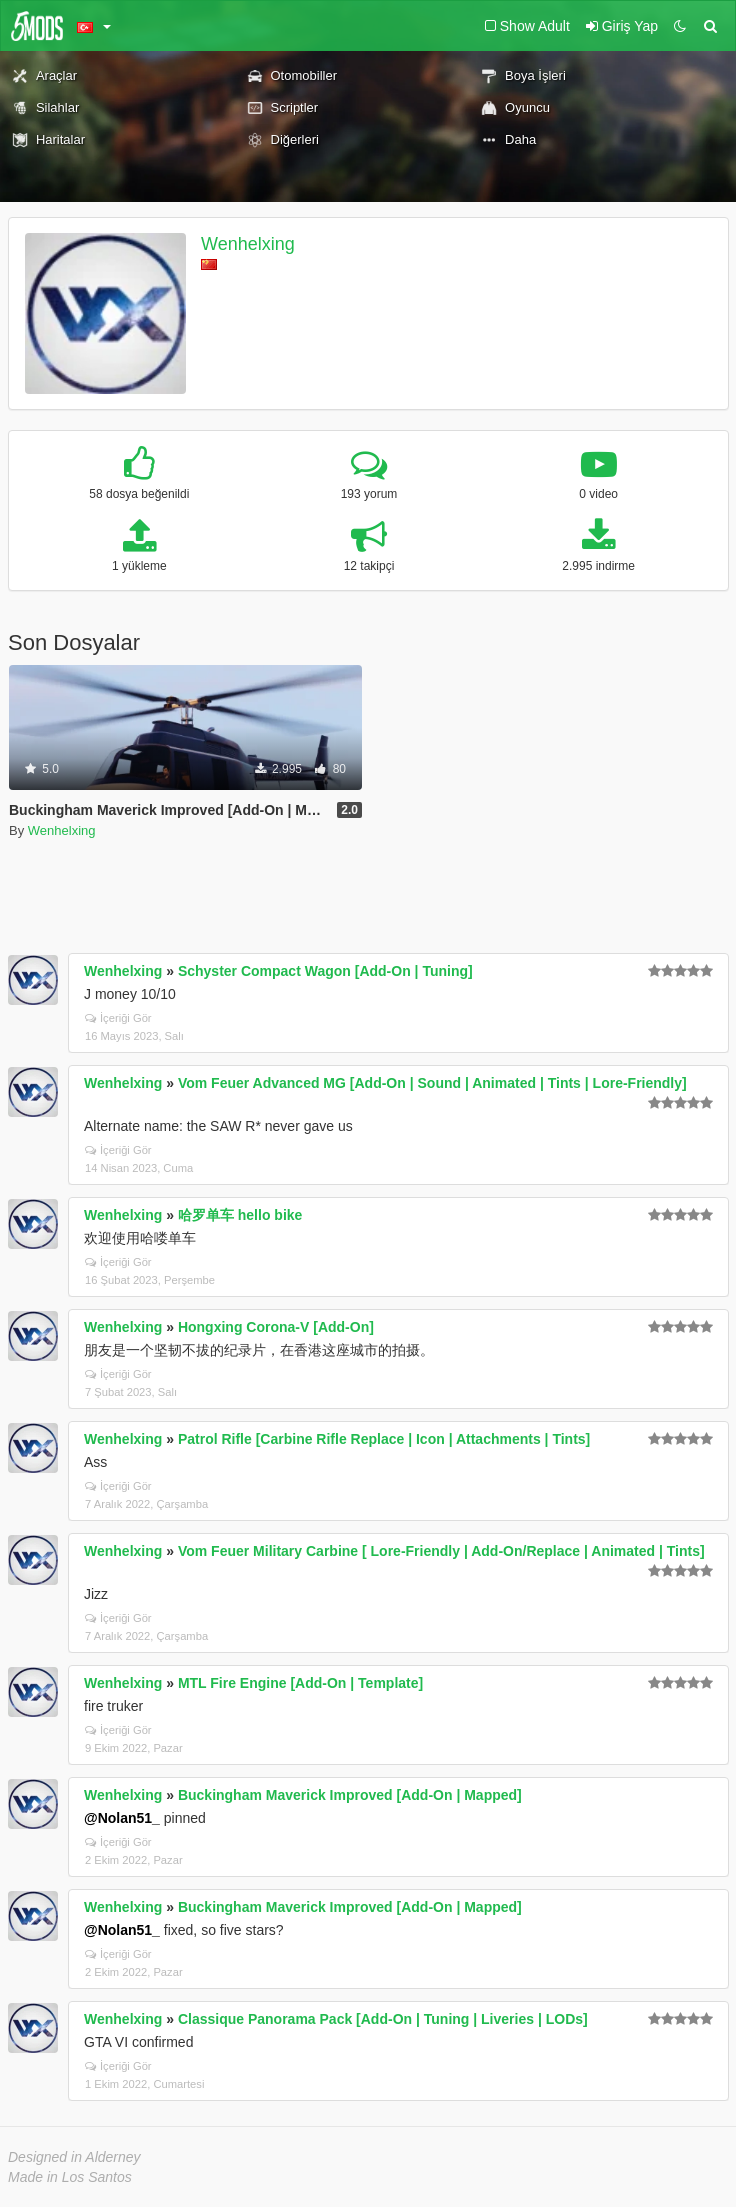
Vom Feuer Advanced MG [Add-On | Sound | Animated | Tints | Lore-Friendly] (432, 1083)
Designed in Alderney (74, 2157)
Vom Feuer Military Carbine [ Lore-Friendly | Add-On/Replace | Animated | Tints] (441, 1551)
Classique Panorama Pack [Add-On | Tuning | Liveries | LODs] (383, 2019)
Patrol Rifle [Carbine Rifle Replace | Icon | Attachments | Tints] (384, 1439)
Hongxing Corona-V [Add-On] (276, 1327)
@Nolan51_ (122, 1818)
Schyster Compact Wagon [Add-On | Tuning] (325, 971)
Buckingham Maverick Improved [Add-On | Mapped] (350, 1795)
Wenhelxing (248, 244)
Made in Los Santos (70, 2177)
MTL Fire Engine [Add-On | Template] (300, 1683)
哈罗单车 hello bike (240, 1215)
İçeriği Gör (118, 1018)
